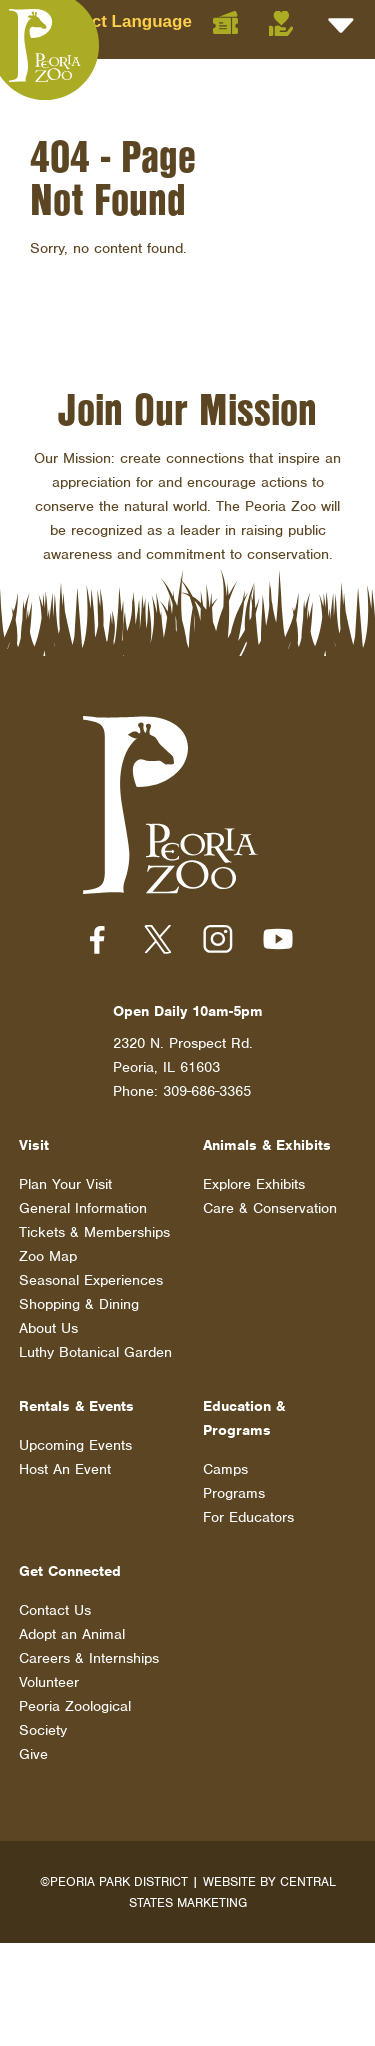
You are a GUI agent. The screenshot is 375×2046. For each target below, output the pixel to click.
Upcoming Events (75, 1445)
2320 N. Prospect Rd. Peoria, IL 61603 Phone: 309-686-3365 (183, 1067)
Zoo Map (48, 1256)
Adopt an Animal (72, 1634)
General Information (83, 1208)
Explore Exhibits (254, 1184)
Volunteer (49, 1682)
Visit (34, 1145)
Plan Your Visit (65, 1184)
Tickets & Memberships (94, 1232)
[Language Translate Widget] (141, 21)
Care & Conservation (270, 1208)
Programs (234, 1493)
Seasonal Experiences (91, 1280)
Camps (225, 1469)
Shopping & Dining (79, 1304)
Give (33, 1754)
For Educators (248, 1517)
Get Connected (70, 1571)
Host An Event (65, 1469)
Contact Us (55, 1610)
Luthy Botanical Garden (95, 1352)
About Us (48, 1328)
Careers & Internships (89, 1658)
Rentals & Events (76, 1406)
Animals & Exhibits (267, 1145)
